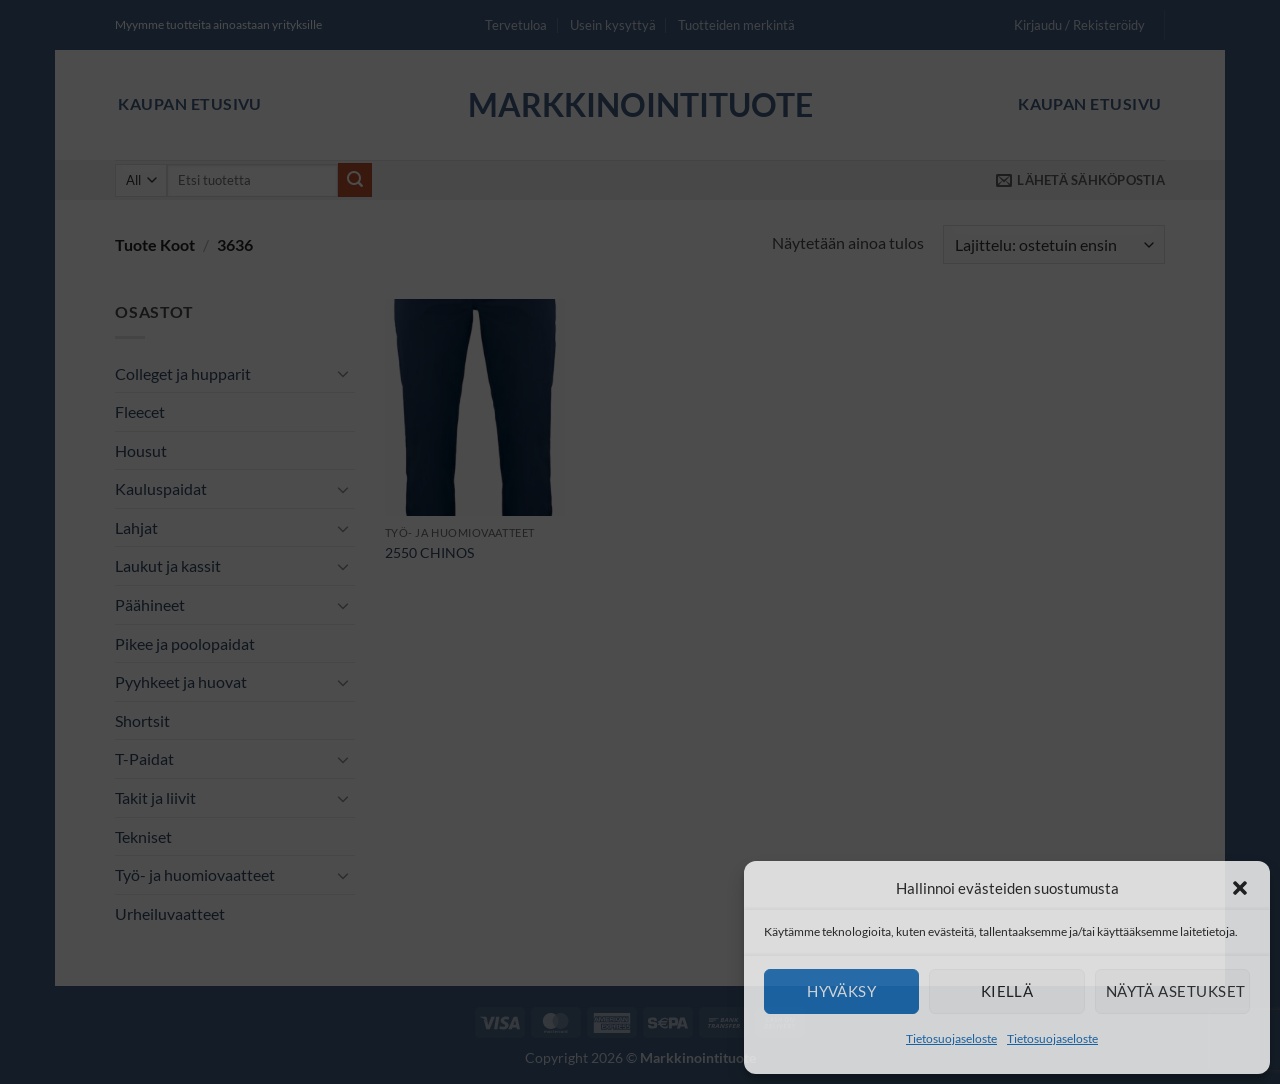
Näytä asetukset (1176, 991)
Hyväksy (841, 991)
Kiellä (1007, 991)
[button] (1240, 888)
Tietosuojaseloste (951, 1038)
